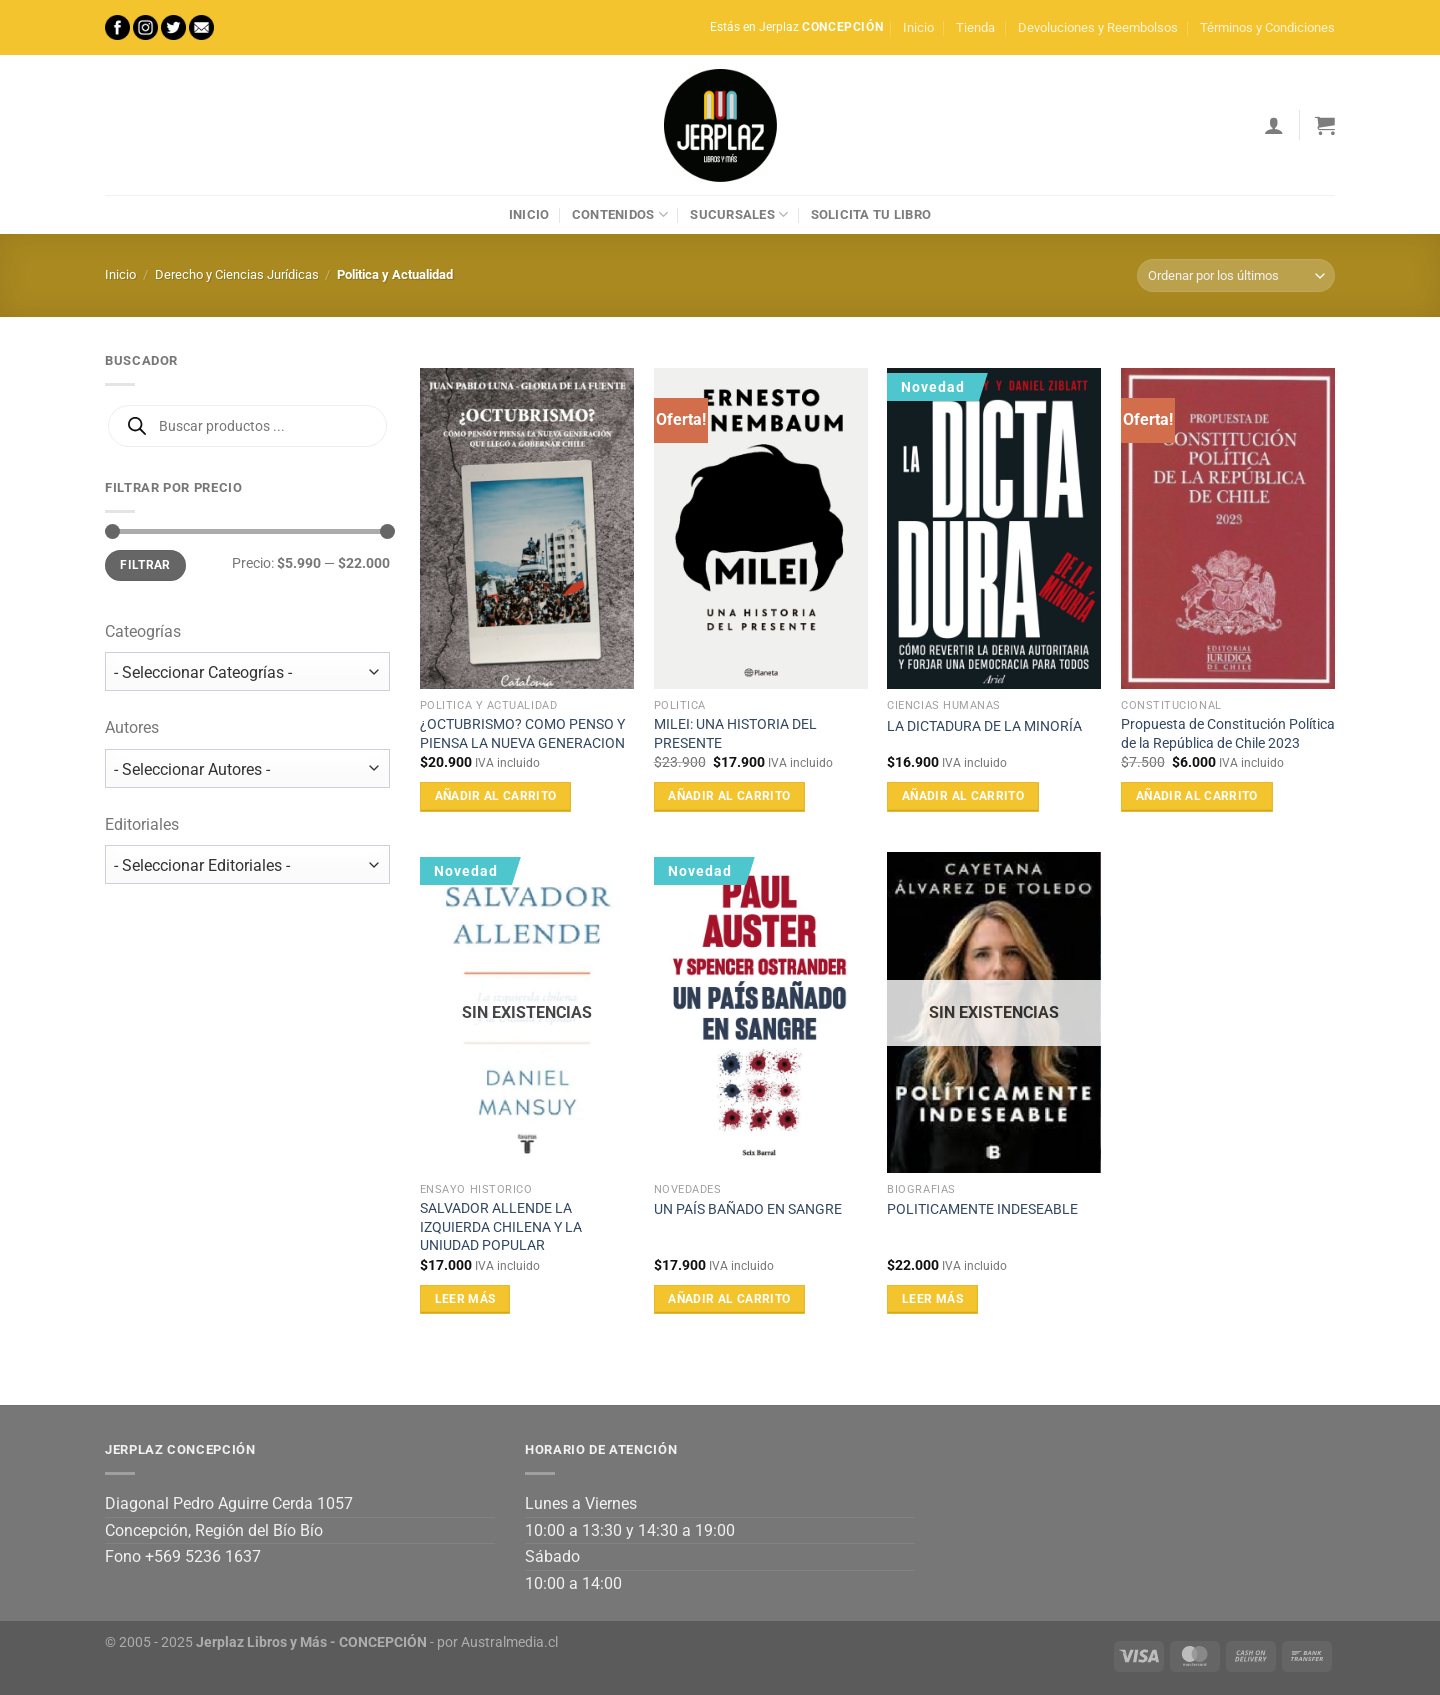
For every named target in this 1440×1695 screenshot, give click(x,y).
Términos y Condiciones (1267, 27)
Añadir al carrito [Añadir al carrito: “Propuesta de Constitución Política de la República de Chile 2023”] (1197, 796)
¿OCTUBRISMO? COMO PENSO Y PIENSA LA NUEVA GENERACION (522, 734)
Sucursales (739, 214)
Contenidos (620, 214)
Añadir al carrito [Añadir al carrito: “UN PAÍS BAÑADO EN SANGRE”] (729, 1299)
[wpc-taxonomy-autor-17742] (247, 768)
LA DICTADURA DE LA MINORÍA (984, 726)
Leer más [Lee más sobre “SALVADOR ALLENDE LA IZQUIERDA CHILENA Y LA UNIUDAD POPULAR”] (465, 1299)
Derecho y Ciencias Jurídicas (237, 274)
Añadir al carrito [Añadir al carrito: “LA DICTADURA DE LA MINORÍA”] (963, 796)
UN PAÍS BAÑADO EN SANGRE (748, 1209)
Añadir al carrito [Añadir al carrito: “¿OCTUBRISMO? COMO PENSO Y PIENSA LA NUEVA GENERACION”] (496, 796)
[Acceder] (1274, 125)
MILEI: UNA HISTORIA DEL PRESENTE (735, 734)
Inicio (918, 27)
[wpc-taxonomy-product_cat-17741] (247, 671)
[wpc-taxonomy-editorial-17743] (247, 864)
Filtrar (145, 565)
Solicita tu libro (871, 214)
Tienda (975, 27)
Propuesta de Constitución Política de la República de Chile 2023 (1228, 734)
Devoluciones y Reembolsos (1098, 27)
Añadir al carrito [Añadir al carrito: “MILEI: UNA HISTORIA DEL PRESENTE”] (729, 796)
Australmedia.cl (509, 1642)
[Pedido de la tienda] (1236, 275)
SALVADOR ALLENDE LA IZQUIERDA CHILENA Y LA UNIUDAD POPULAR (501, 1227)
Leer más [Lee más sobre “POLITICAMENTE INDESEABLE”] (932, 1299)
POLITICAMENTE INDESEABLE (982, 1209)
